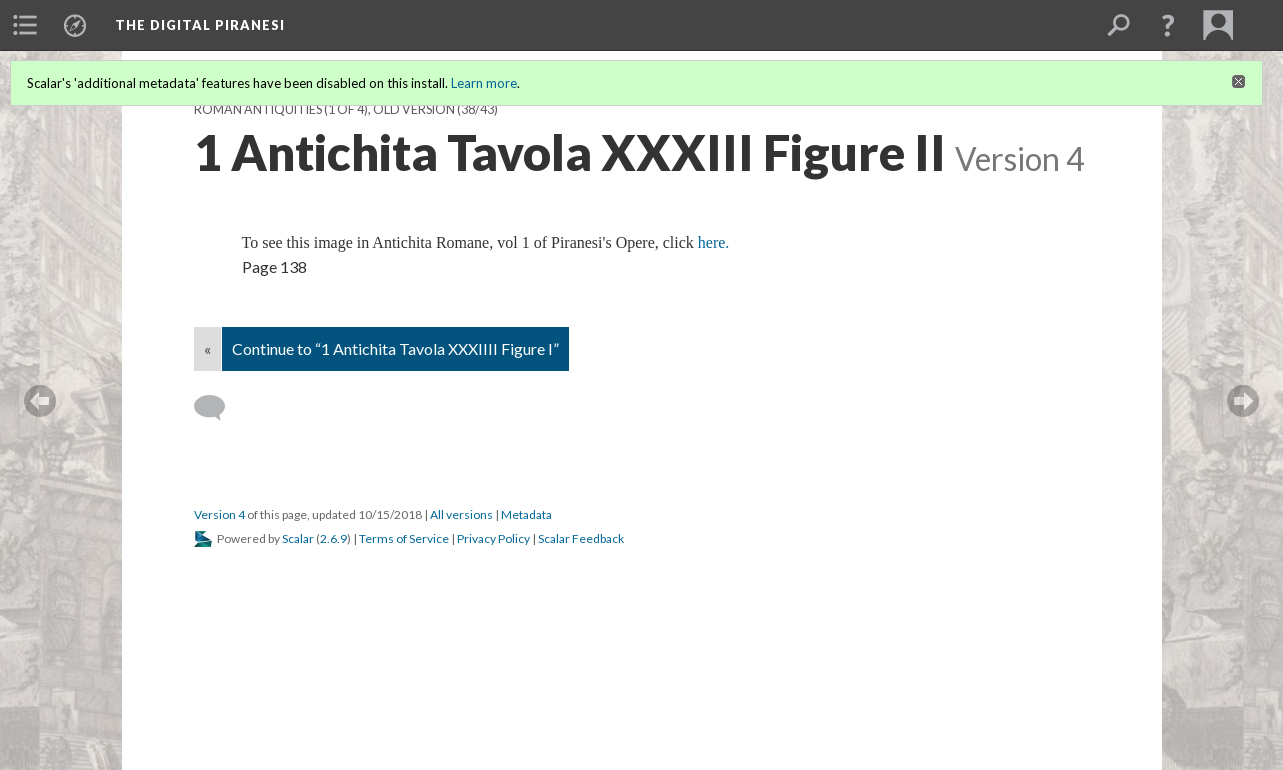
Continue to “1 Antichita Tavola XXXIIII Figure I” (395, 348)
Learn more (484, 83)
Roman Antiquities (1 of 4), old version (324, 109)
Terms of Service (404, 538)
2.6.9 (333, 538)
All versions (461, 514)
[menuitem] (25, 25)
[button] (1168, 25)
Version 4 (219, 514)
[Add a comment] (218, 408)
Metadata (526, 514)
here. (714, 242)
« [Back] (207, 348)
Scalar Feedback (581, 538)
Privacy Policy (493, 538)
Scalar (298, 538)
